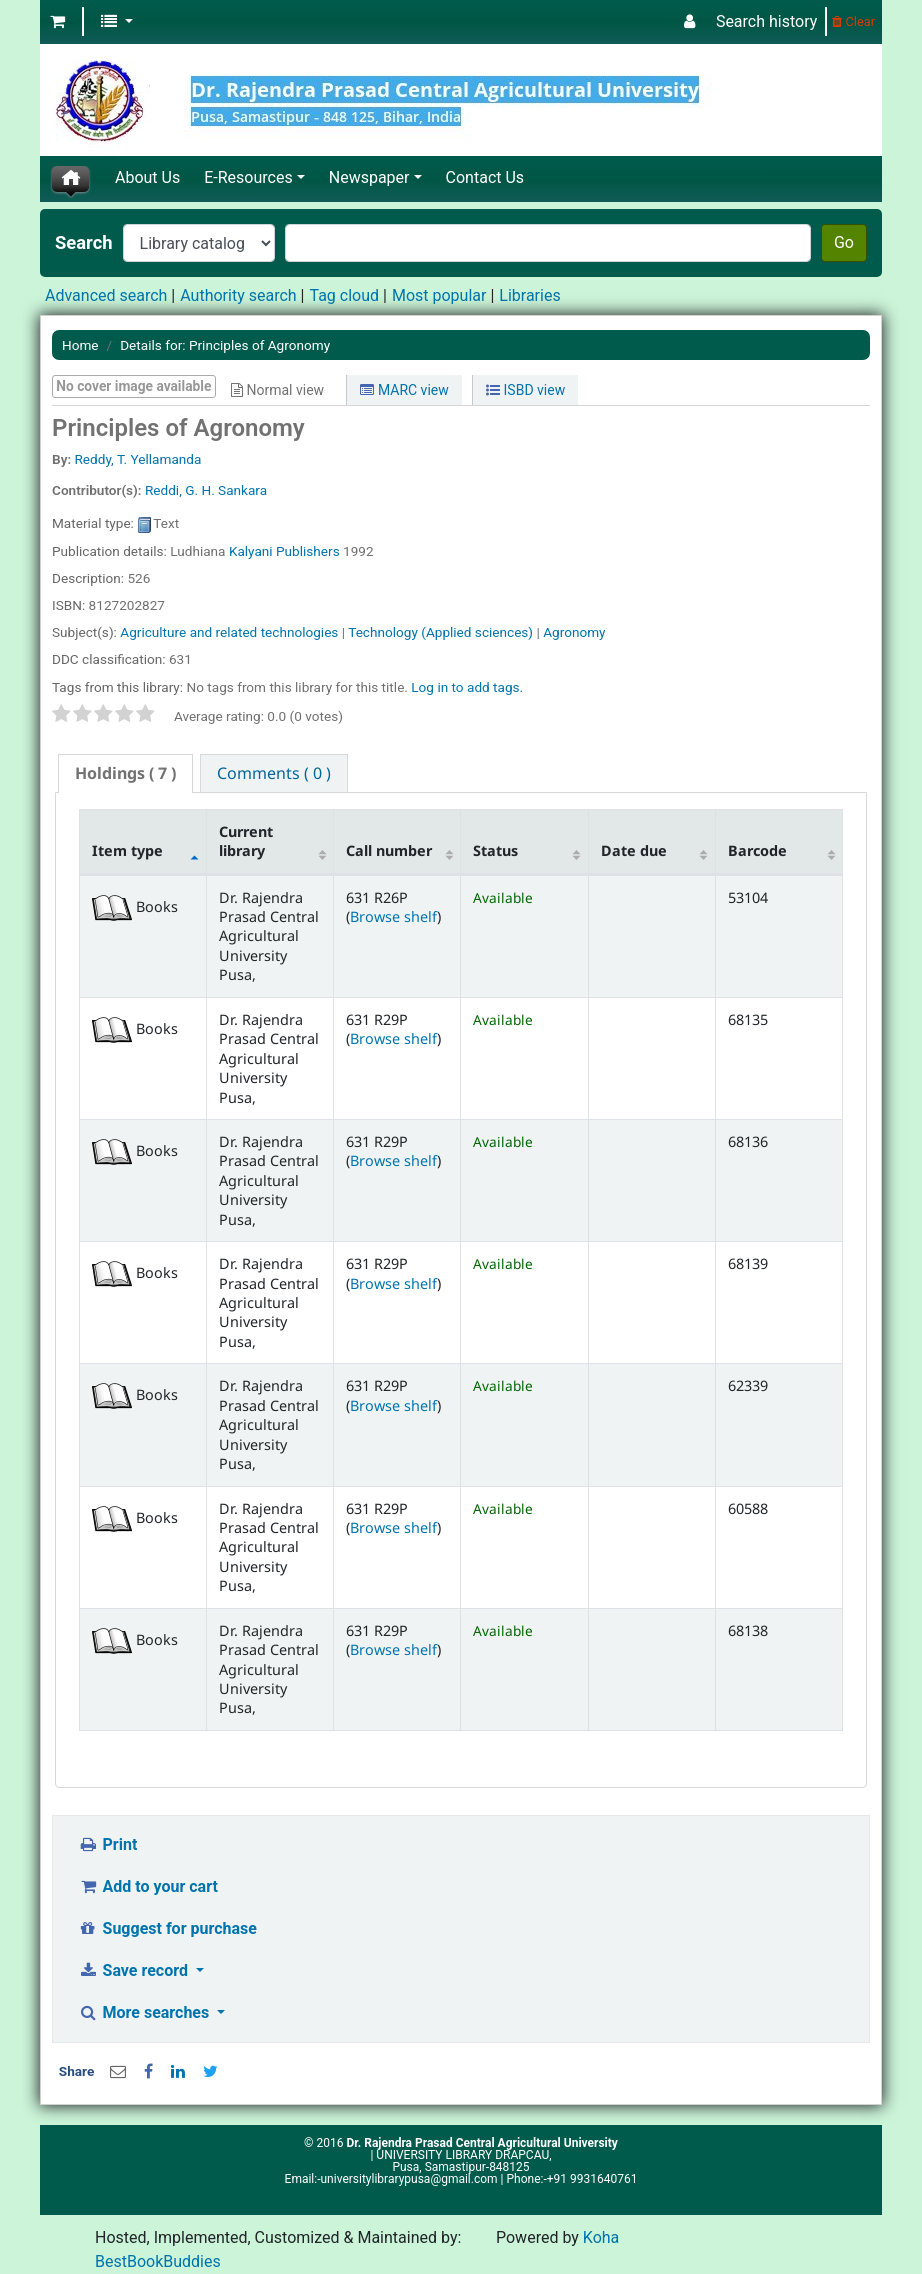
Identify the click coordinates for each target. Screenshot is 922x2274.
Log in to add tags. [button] (467, 687)
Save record (135, 1970)
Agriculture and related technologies (229, 632)
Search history (766, 21)
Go (844, 242)
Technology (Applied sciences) (440, 632)
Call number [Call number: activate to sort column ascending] (389, 850)
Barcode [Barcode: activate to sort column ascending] (757, 850)
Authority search (238, 295)
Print (107, 1844)
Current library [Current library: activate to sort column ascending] (246, 841)
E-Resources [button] (248, 177)
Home (80, 345)
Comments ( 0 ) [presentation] (274, 773)
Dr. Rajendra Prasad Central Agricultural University (481, 2143)
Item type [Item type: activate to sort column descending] (127, 850)
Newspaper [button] (369, 177)
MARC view (404, 390)
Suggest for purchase (167, 1928)
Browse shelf (393, 916)
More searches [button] (145, 2012)
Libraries (529, 295)
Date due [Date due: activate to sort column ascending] (634, 850)
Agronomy (574, 632)
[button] (57, 22)
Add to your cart (148, 1886)
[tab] (125, 773)
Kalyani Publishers (284, 551)
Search (84, 242)
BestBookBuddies (158, 2261)
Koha (601, 2237)
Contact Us (485, 177)
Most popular (439, 295)
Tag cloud (344, 295)
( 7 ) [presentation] (125, 773)
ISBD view (525, 390)
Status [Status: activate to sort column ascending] (495, 850)
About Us (147, 177)
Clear (853, 21)
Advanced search (106, 295)
